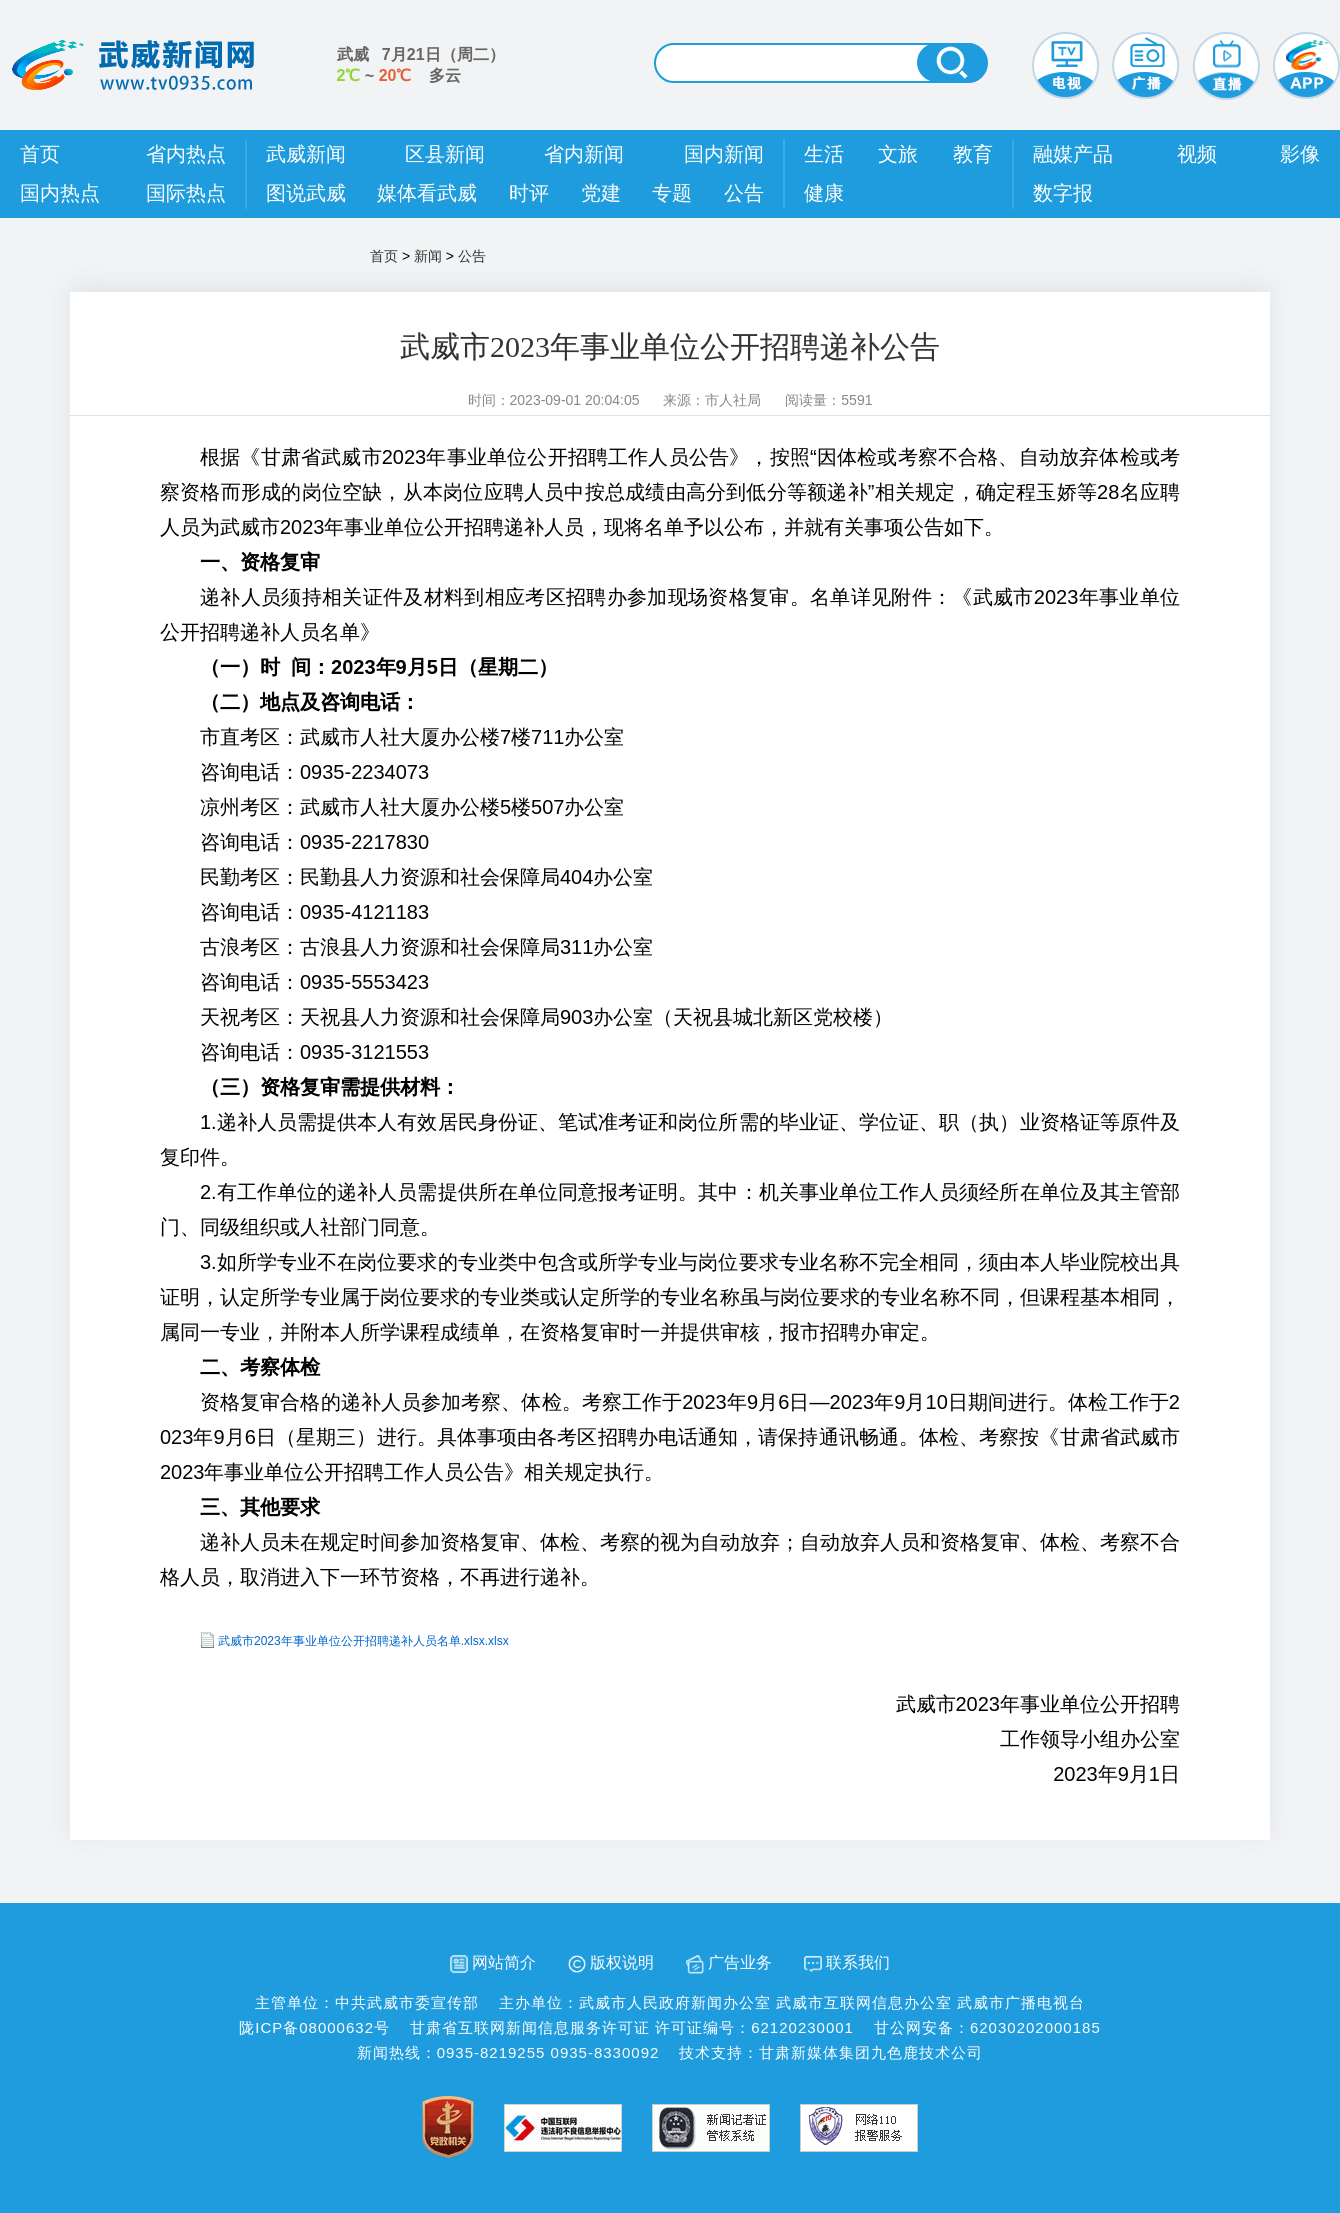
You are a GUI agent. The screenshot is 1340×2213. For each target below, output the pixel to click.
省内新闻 (584, 154)
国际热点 (186, 193)
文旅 (898, 154)
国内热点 (60, 193)
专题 (672, 193)
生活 (824, 154)
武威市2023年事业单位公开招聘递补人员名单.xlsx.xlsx (363, 1641)
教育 (973, 154)
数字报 (1063, 193)
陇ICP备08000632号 (314, 2027)
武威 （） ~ (421, 65)
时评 (529, 193)
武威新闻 (306, 154)
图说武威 (306, 193)
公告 (744, 193)
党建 (601, 193)
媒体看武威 (427, 193)
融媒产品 (1073, 154)
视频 (1197, 154)
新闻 (428, 256)
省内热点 (186, 154)
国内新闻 (724, 154)
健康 (824, 193)
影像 (1300, 154)
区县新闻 (445, 154)
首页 (40, 154)
